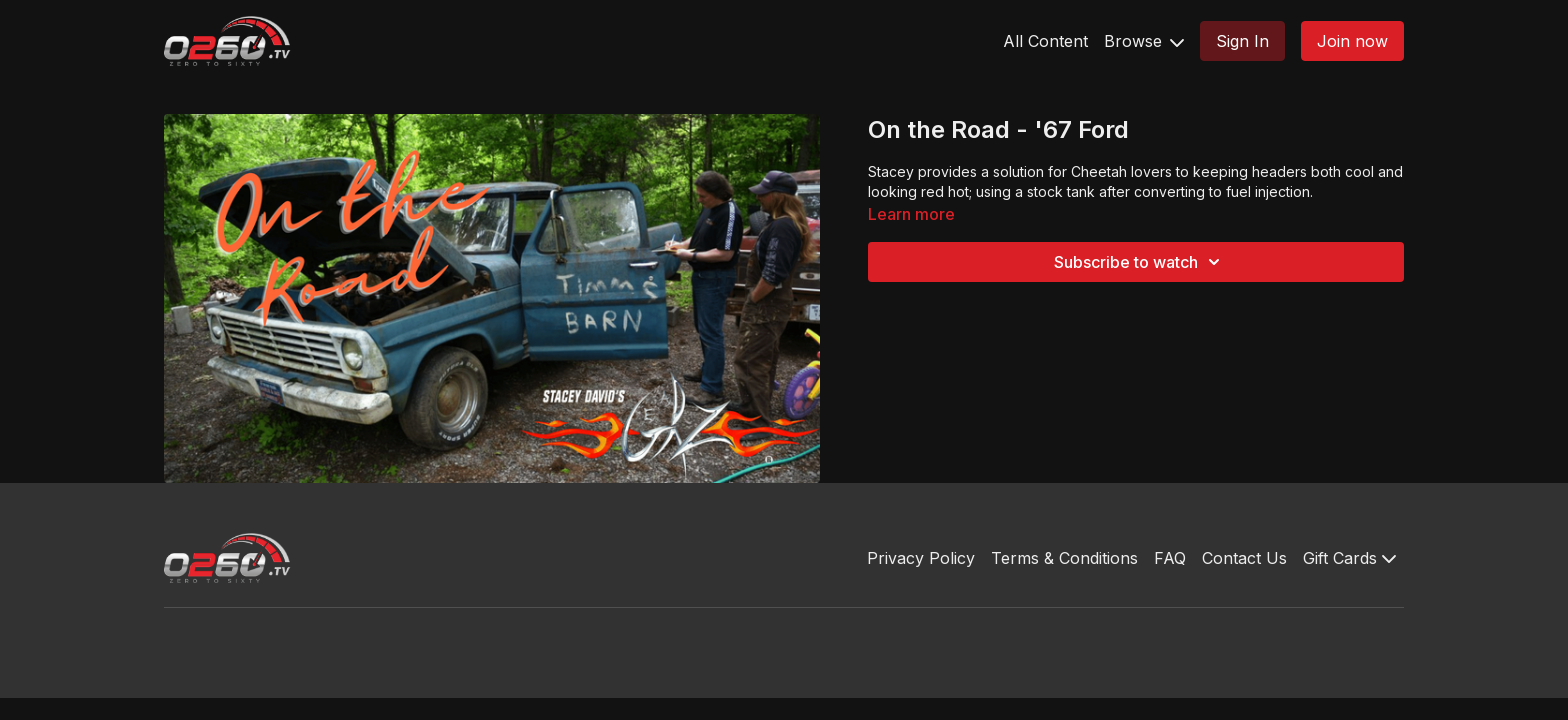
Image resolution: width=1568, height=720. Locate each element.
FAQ (1170, 558)
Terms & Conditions (1064, 558)
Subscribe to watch (1140, 262)
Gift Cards (1349, 558)
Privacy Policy (921, 558)
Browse (1144, 41)
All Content (1045, 41)
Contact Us (1244, 558)
